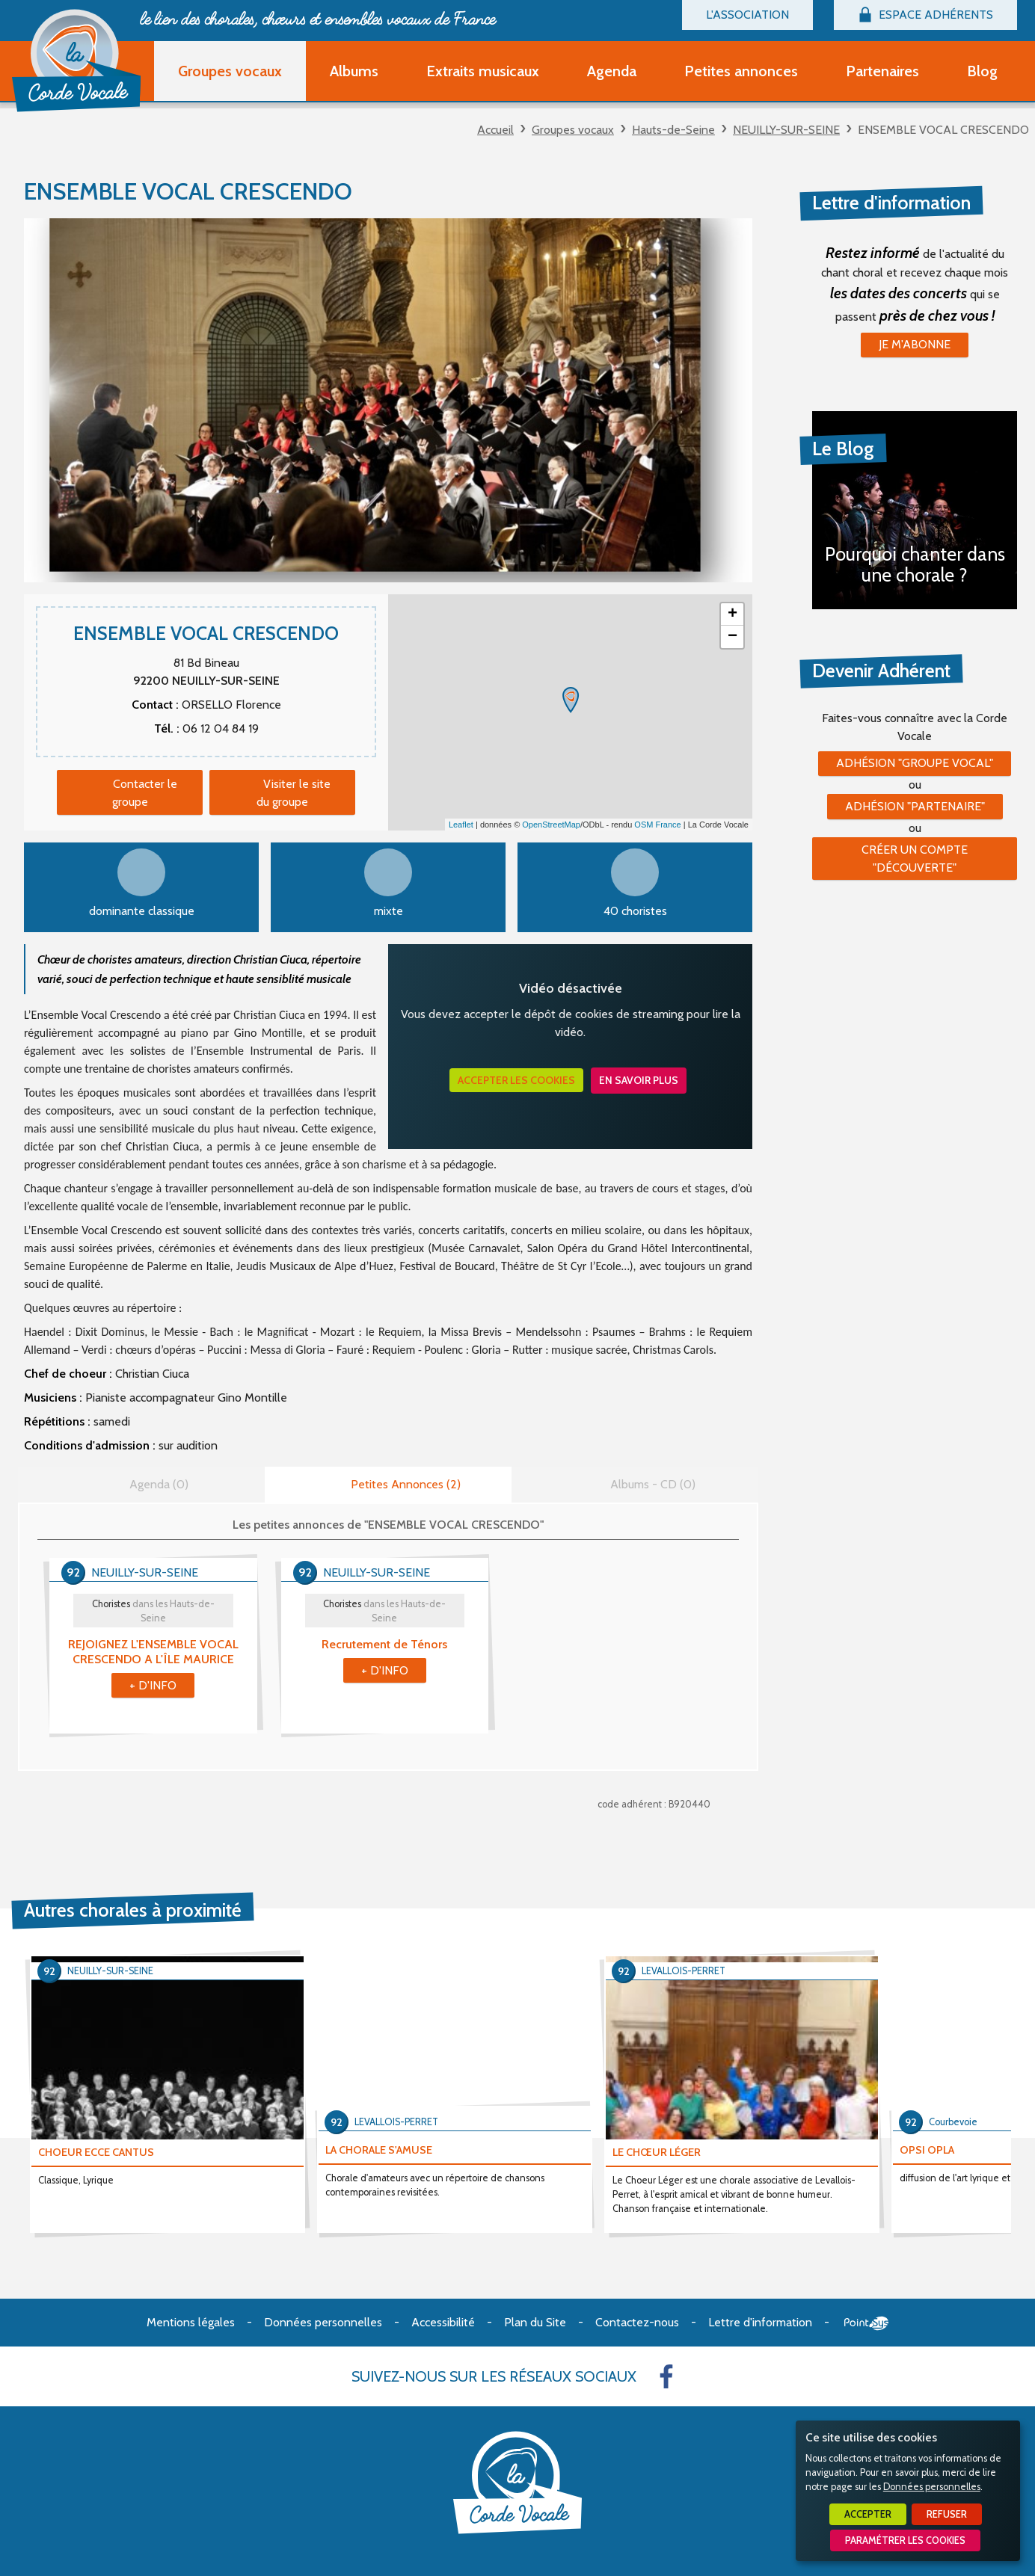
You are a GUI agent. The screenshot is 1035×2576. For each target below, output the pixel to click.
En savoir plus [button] (638, 1080)
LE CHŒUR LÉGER (656, 2152)
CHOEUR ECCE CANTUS (96, 2152)
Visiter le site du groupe (294, 793)
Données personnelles (931, 2486)
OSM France (657, 824)
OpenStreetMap (551, 824)
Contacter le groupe (144, 793)
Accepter (867, 2514)
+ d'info (152, 1685)
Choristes (153, 1611)
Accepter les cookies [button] (516, 1080)
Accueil (495, 130)
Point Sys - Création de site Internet (866, 2323)
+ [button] (732, 614)
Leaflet (461, 824)
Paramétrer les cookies (905, 2540)
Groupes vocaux (573, 130)
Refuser (947, 2514)
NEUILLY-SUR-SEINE (786, 130)
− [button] (732, 637)
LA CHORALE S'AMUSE (378, 2150)
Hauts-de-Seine (673, 130)
